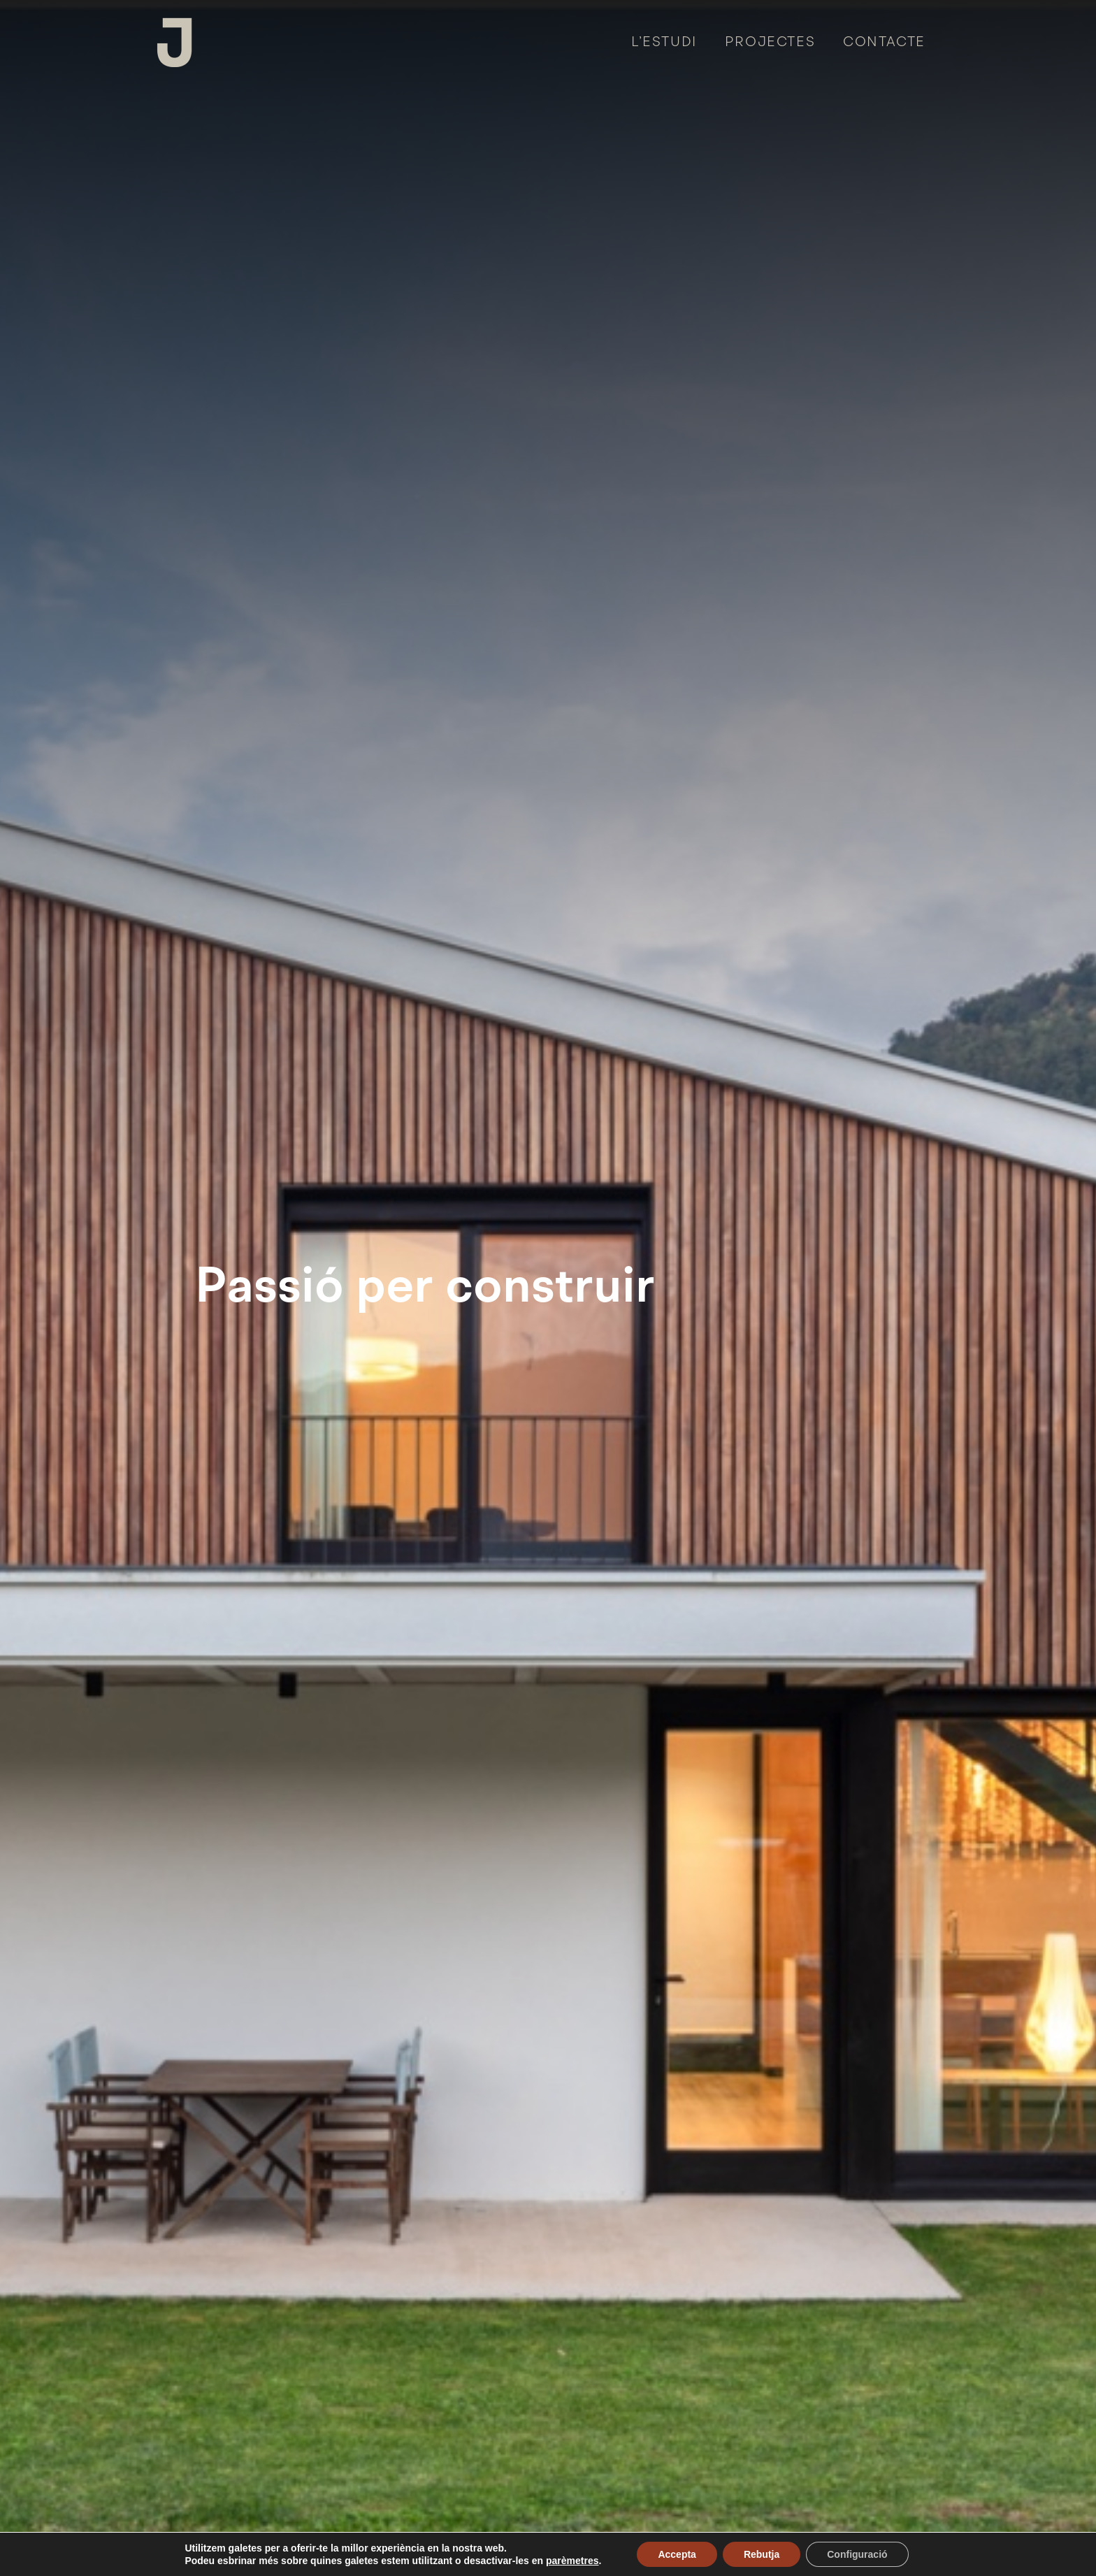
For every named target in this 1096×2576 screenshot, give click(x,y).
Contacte (884, 43)
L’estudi (664, 43)
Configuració (857, 2554)
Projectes (770, 43)
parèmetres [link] (572, 2560)
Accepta (676, 2554)
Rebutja (761, 2554)
